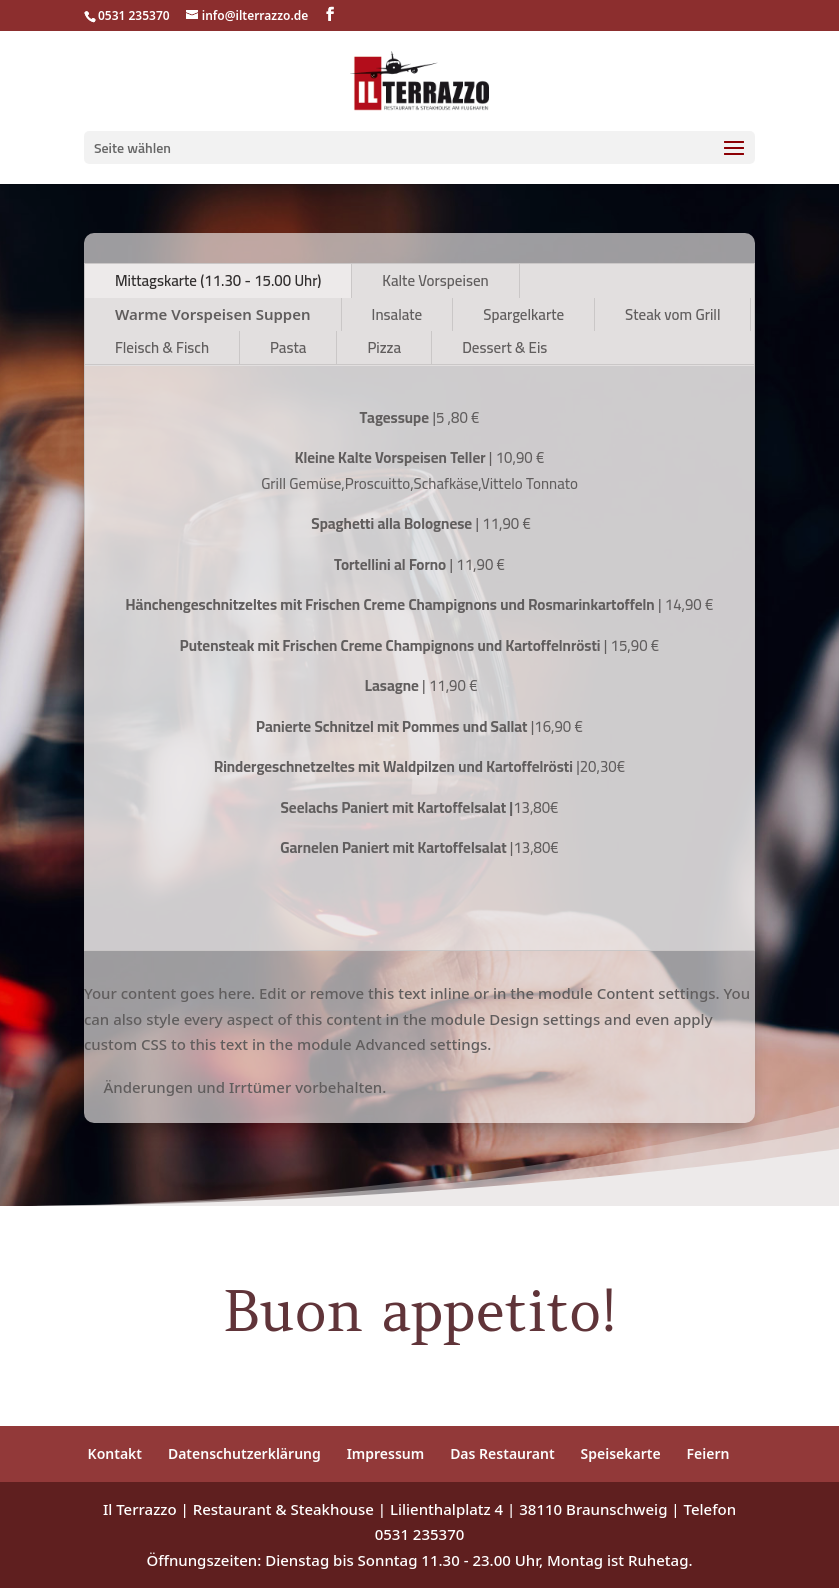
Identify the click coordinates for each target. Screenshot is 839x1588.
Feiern (708, 1453)
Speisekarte (621, 1453)
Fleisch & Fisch (162, 347)
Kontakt (115, 1453)
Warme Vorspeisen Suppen (213, 314)
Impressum (386, 1453)
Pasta (288, 347)
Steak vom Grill (672, 314)
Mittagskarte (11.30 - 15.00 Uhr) (218, 280)
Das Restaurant (502, 1453)
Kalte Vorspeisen (435, 280)
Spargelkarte (523, 314)
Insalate (397, 314)
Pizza (384, 347)
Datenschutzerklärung (244, 1453)
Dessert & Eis (504, 347)
